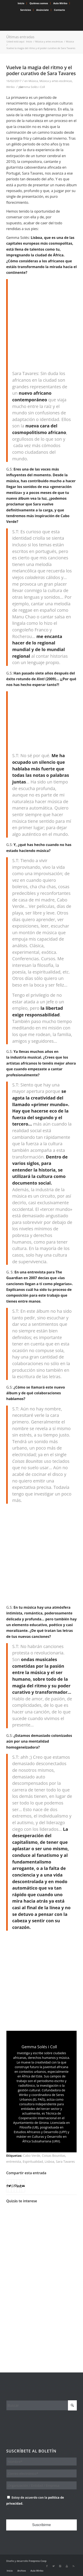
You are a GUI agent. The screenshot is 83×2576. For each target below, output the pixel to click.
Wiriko (10, 87)
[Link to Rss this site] (73, 2566)
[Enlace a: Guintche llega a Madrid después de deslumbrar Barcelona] (59, 2328)
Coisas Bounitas (53, 2155)
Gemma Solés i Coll (32, 87)
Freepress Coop (37, 2561)
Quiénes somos (39, 3)
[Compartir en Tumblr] (21, 2186)
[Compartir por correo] (23, 2186)
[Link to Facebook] (47, 2566)
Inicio (21, 3)
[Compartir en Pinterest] (15, 2186)
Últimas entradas (20, 36)
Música (33, 81)
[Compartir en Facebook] (7, 2186)
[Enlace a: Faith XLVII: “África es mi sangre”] (23, 2288)
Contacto (59, 9)
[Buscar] (41, 2405)
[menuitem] (21, 3)
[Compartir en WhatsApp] (12, 2186)
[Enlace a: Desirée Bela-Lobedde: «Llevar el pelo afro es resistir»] (59, 2225)
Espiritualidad (33, 2161)
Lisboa (49, 2161)
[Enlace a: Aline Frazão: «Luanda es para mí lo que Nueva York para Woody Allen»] (23, 2253)
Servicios (25, 9)
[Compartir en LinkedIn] (18, 2186)
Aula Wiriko (60, 3)
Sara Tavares (65, 2161)
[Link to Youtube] (67, 2566)
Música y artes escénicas (55, 81)
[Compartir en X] (9, 2186)
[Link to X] (53, 2566)
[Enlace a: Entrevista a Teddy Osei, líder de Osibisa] (59, 2259)
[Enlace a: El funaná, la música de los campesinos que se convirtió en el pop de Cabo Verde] (23, 2225)
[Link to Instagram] (60, 2566)
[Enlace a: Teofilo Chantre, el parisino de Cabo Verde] (59, 2294)
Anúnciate (42, 9)
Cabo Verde (31, 2155)
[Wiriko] (34, 22)
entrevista (13, 2161)
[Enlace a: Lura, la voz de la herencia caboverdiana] (23, 2328)
